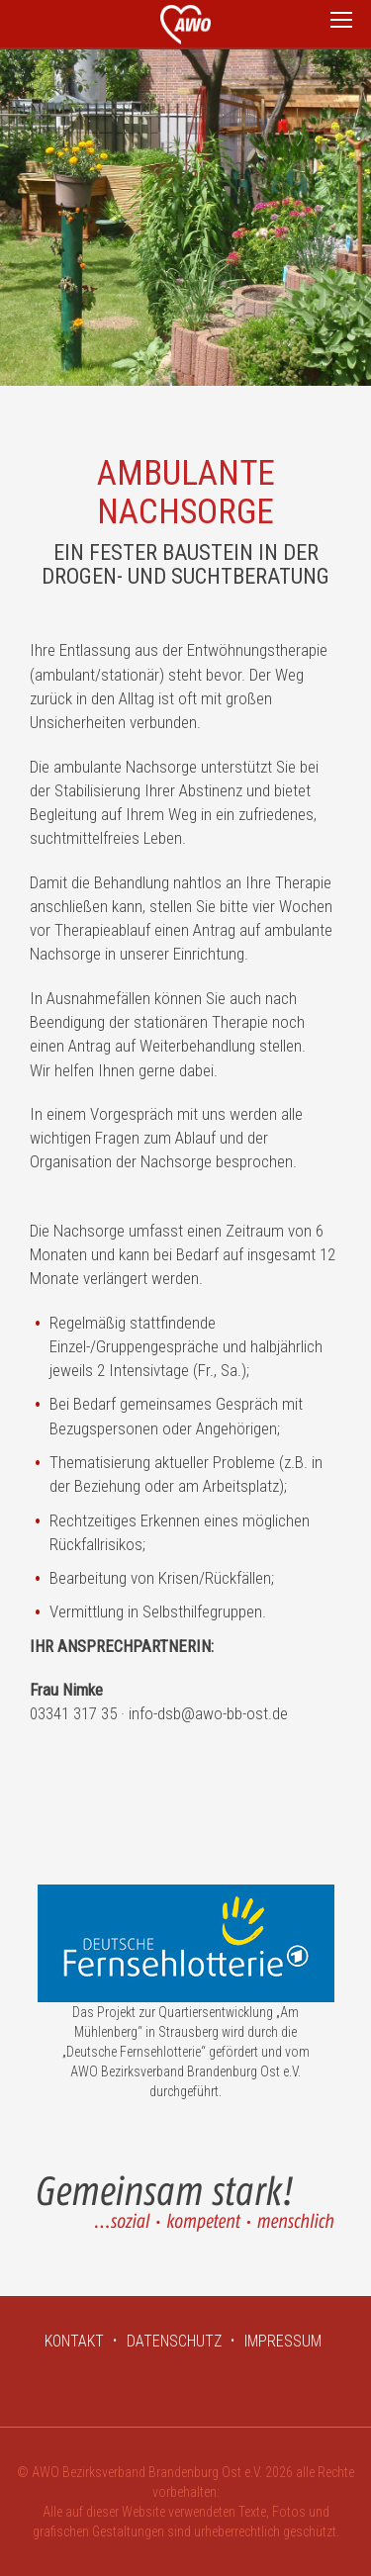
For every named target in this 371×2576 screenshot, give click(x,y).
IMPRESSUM (283, 2341)
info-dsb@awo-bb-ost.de (208, 1713)
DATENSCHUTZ (174, 2341)
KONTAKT (74, 2341)
